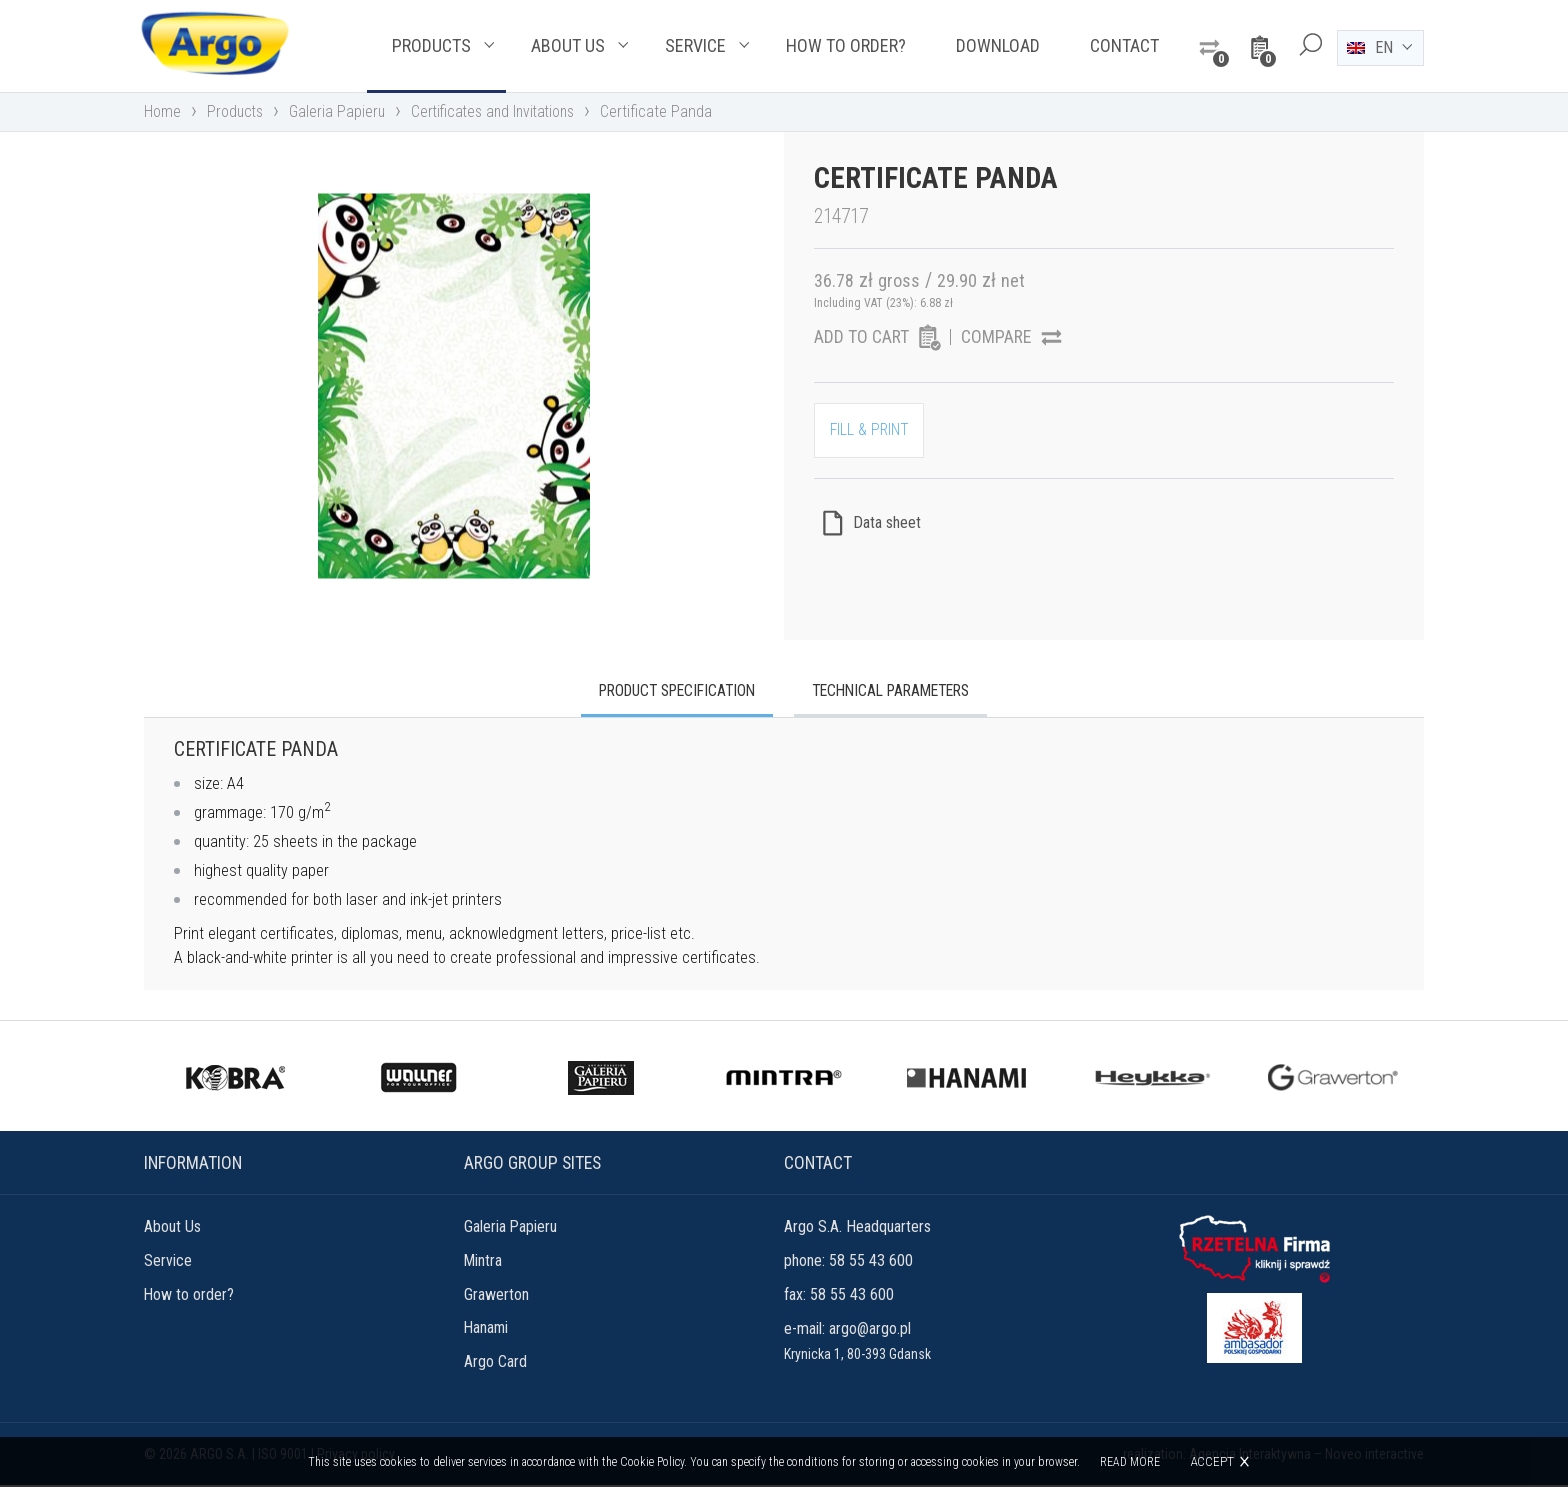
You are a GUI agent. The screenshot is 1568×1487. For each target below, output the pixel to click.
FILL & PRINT (870, 433)
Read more (1130, 1462)
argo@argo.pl (870, 1330)
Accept (1212, 1461)
